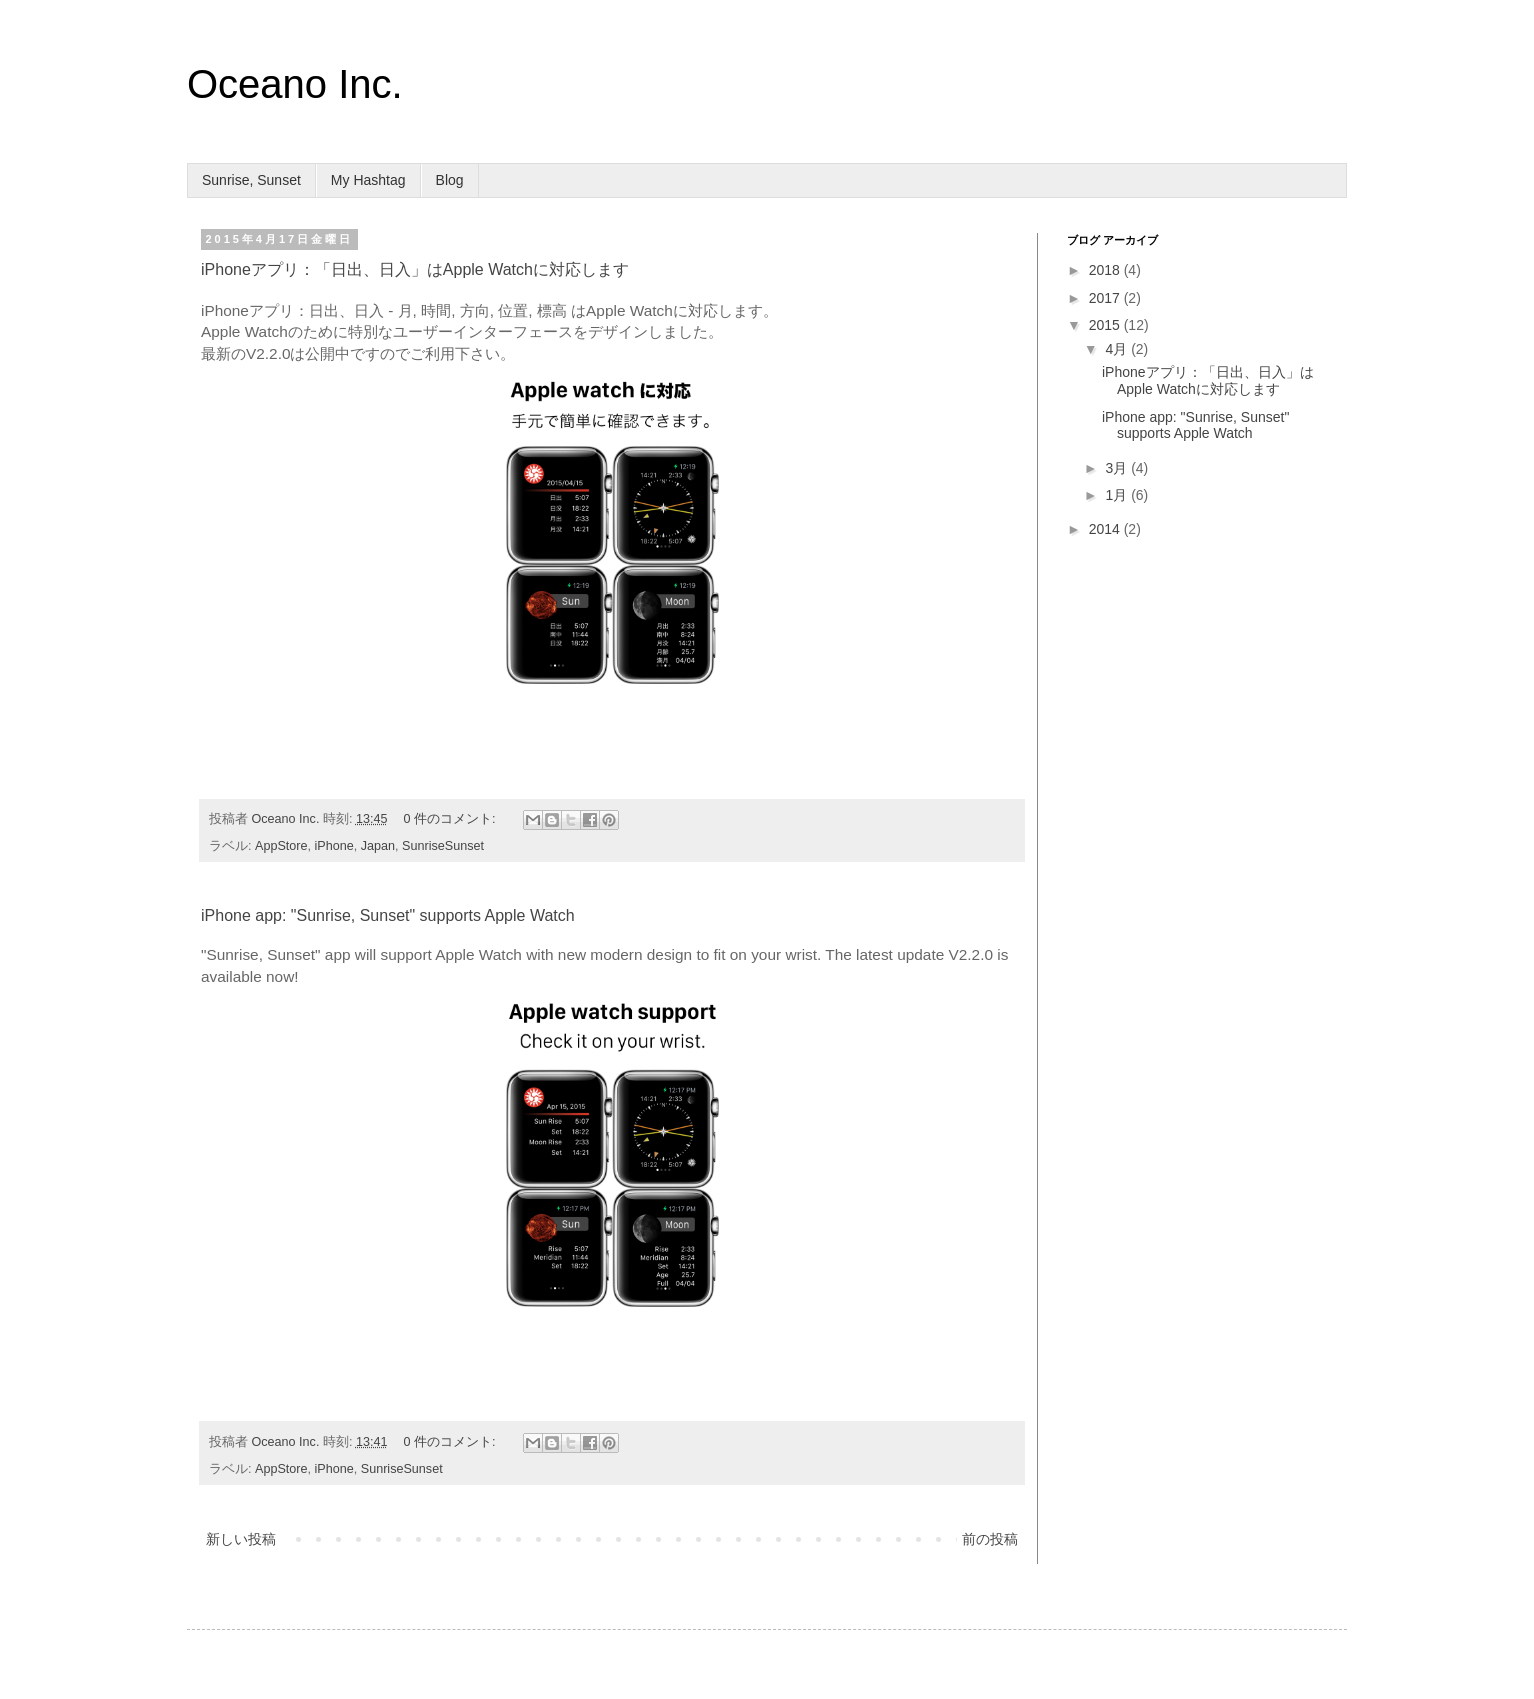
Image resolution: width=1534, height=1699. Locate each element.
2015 (1106, 325)
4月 (1118, 349)
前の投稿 (990, 1539)
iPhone (334, 846)
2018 (1106, 270)
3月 (1118, 468)
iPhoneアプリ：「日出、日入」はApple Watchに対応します (415, 269)
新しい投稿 (241, 1539)
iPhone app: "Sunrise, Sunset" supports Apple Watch (388, 915)
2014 (1106, 529)
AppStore (281, 846)
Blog (450, 180)
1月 (1118, 495)
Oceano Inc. (295, 84)
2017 (1106, 298)
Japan (378, 846)
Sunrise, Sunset (251, 180)
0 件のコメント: (452, 819)
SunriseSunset (443, 846)
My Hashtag (368, 180)
